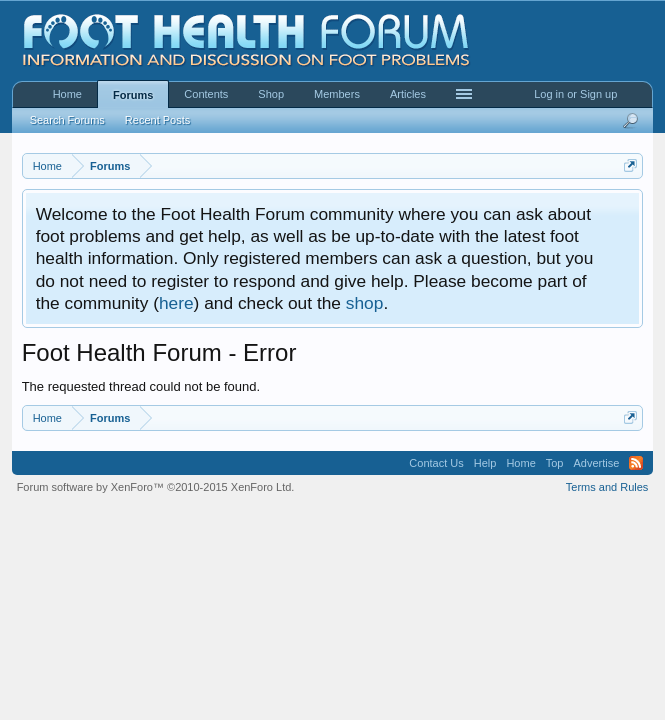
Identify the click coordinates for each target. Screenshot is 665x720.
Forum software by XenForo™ (156, 487)
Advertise (597, 463)
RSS (636, 463)
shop (365, 303)
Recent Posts (157, 120)
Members (337, 94)
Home (67, 94)
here (176, 303)
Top (555, 463)
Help (485, 463)
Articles (408, 94)
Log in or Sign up (575, 94)
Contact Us (436, 463)
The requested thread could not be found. (141, 386)
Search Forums (67, 120)
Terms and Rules (607, 487)
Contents (206, 94)
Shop (271, 94)
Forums (133, 95)
